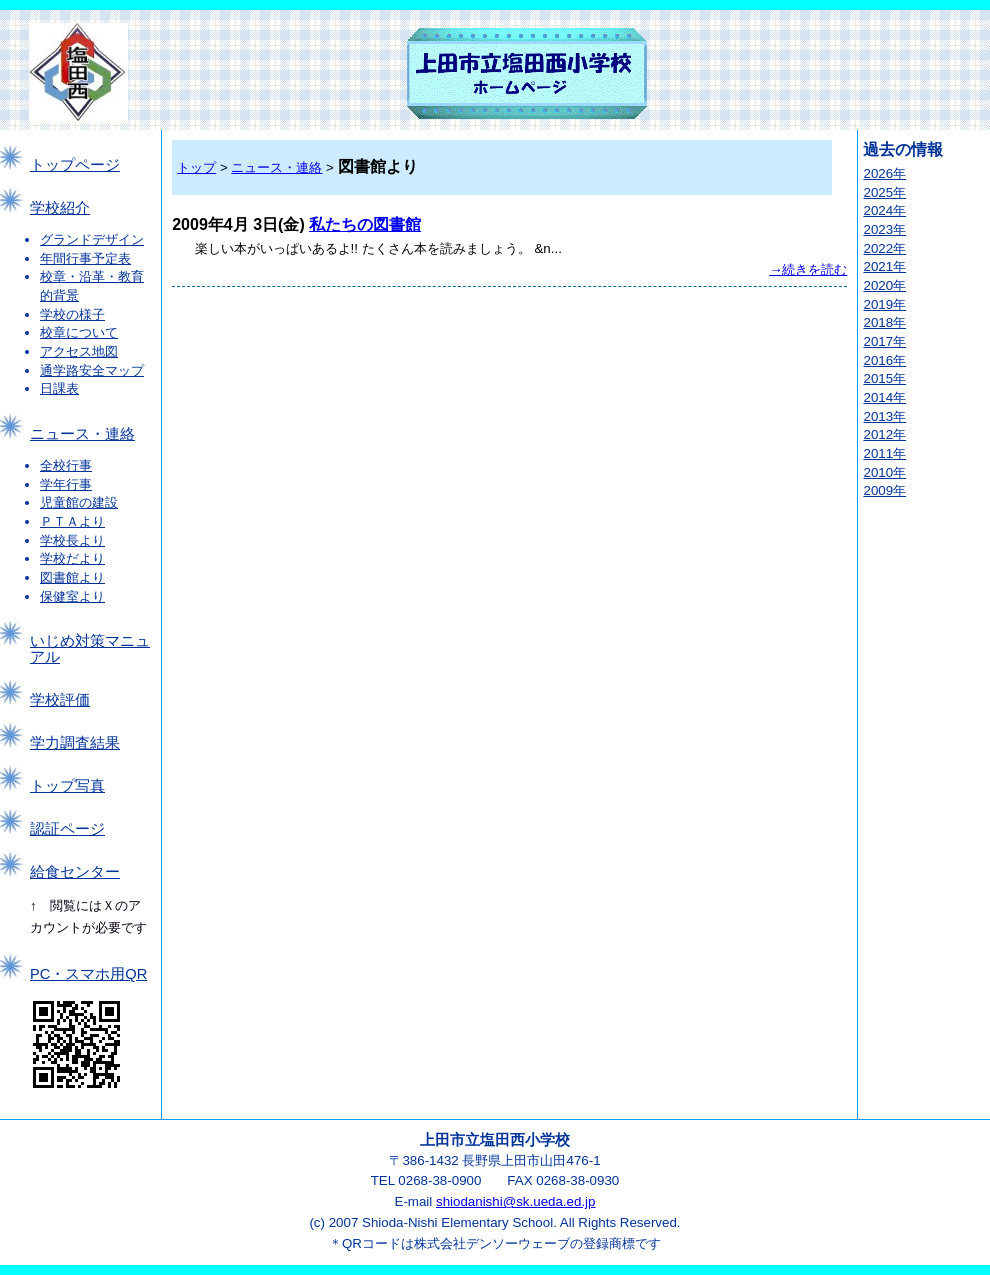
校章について (79, 332)
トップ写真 (67, 786)
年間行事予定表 (85, 258)
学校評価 (60, 700)
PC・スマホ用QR (88, 974)
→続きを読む (808, 269)
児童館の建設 (79, 502)
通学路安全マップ (92, 370)
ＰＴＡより (72, 521)
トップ (196, 167)
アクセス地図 (79, 351)
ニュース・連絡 (82, 434)
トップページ (75, 165)
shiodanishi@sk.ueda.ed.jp (516, 1201)
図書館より (72, 577)
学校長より (72, 540)
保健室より (72, 596)
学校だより (72, 558)
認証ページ (67, 829)
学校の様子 (72, 314)
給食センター (75, 872)
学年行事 (66, 484)
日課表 (59, 388)
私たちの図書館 (365, 224)
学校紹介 (60, 208)
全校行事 (66, 465)
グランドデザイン (92, 239)
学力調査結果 (75, 743)
